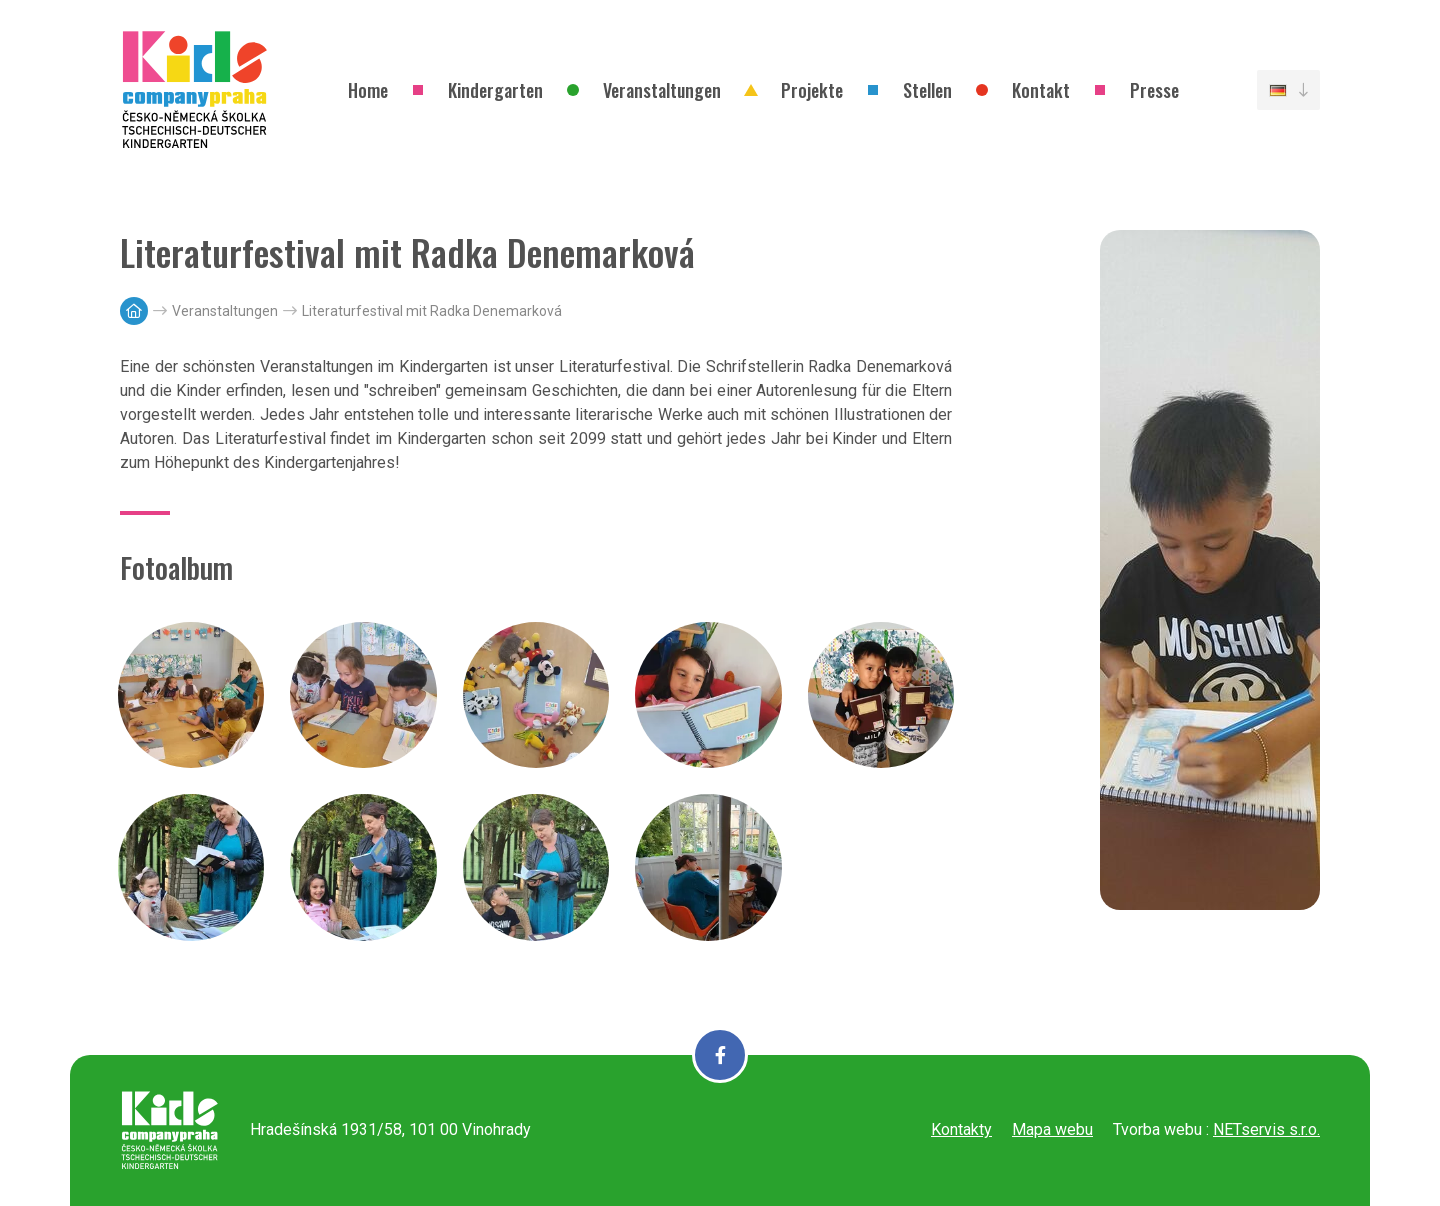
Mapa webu (1052, 1129)
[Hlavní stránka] (134, 311)
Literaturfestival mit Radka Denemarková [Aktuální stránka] (432, 311)
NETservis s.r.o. (1266, 1129)
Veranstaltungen (225, 311)
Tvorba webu (1157, 1129)
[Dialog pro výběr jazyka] (1288, 90)
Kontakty (961, 1129)
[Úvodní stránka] (195, 90)
